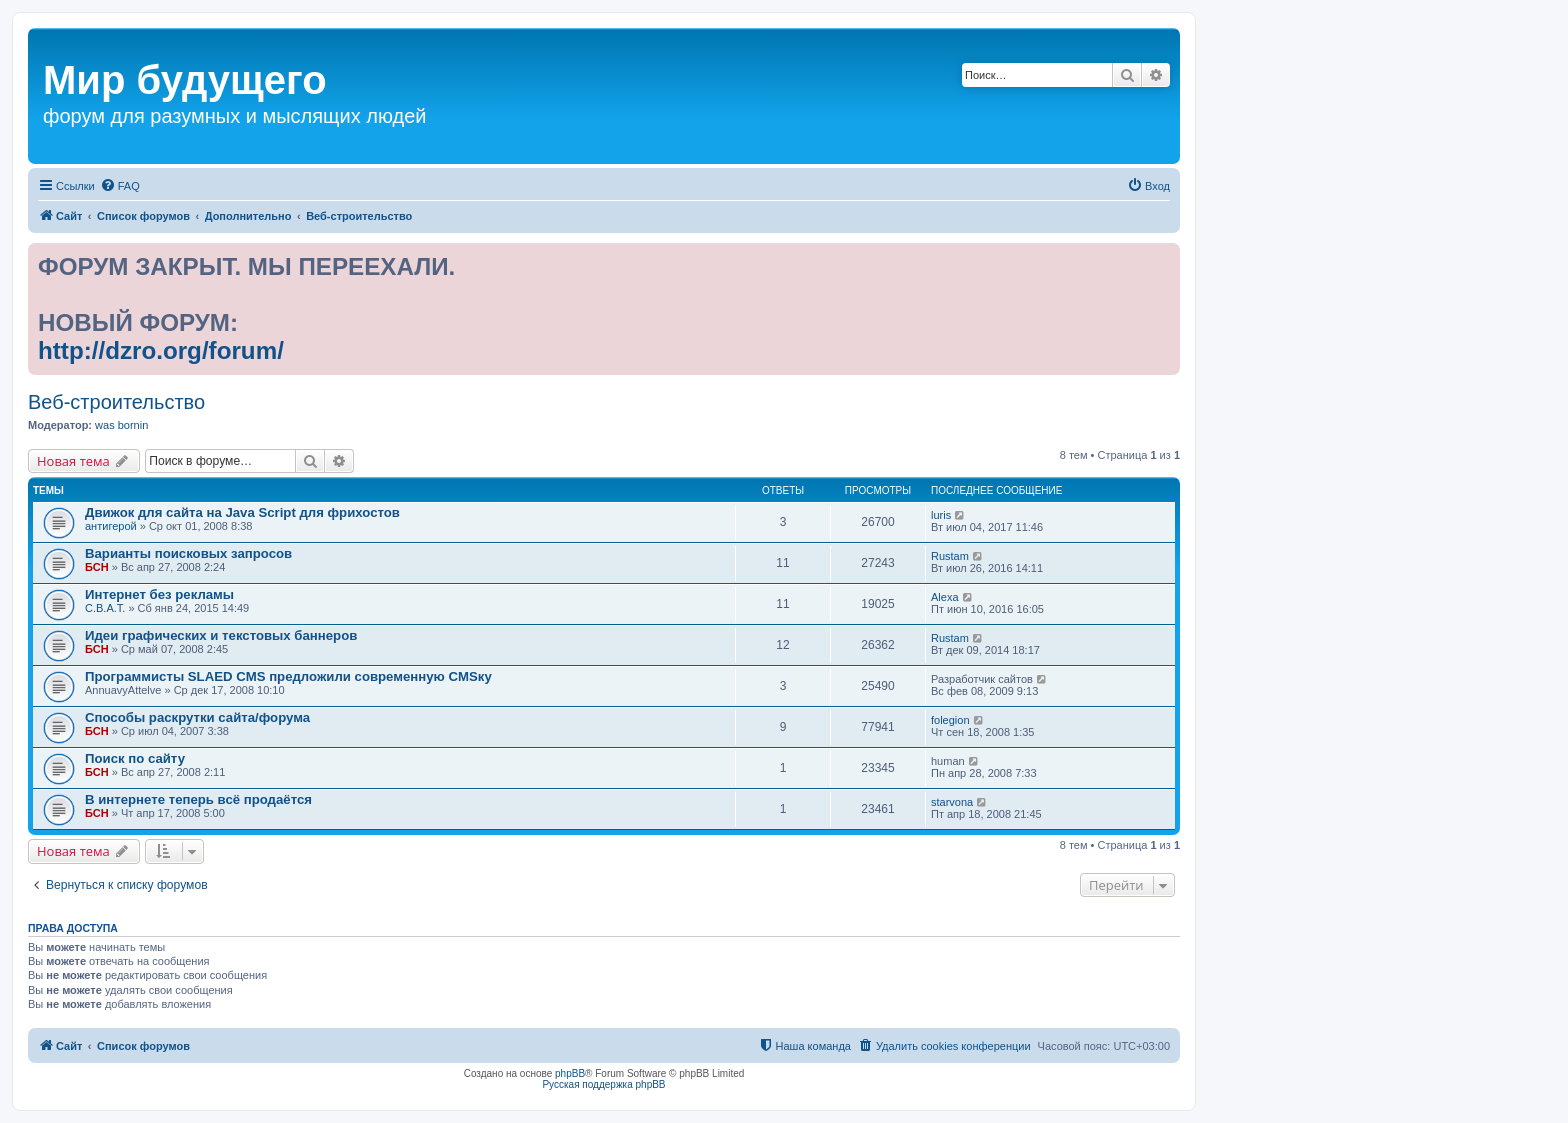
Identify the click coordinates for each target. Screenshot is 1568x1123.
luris (941, 515)
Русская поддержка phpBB (603, 1084)
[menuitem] (120, 186)
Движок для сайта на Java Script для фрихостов (242, 512)
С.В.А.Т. (105, 608)
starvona (952, 802)
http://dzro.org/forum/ (161, 350)
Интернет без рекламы (159, 594)
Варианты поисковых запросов (188, 553)
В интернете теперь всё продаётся (198, 799)
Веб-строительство (116, 402)
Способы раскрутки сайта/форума (197, 717)
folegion (950, 720)
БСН (97, 567)
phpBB (570, 1073)
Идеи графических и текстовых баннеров (221, 635)
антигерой (111, 526)
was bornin (121, 425)
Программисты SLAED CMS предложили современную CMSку (288, 676)
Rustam (950, 556)
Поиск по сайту (135, 758)
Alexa (945, 597)
